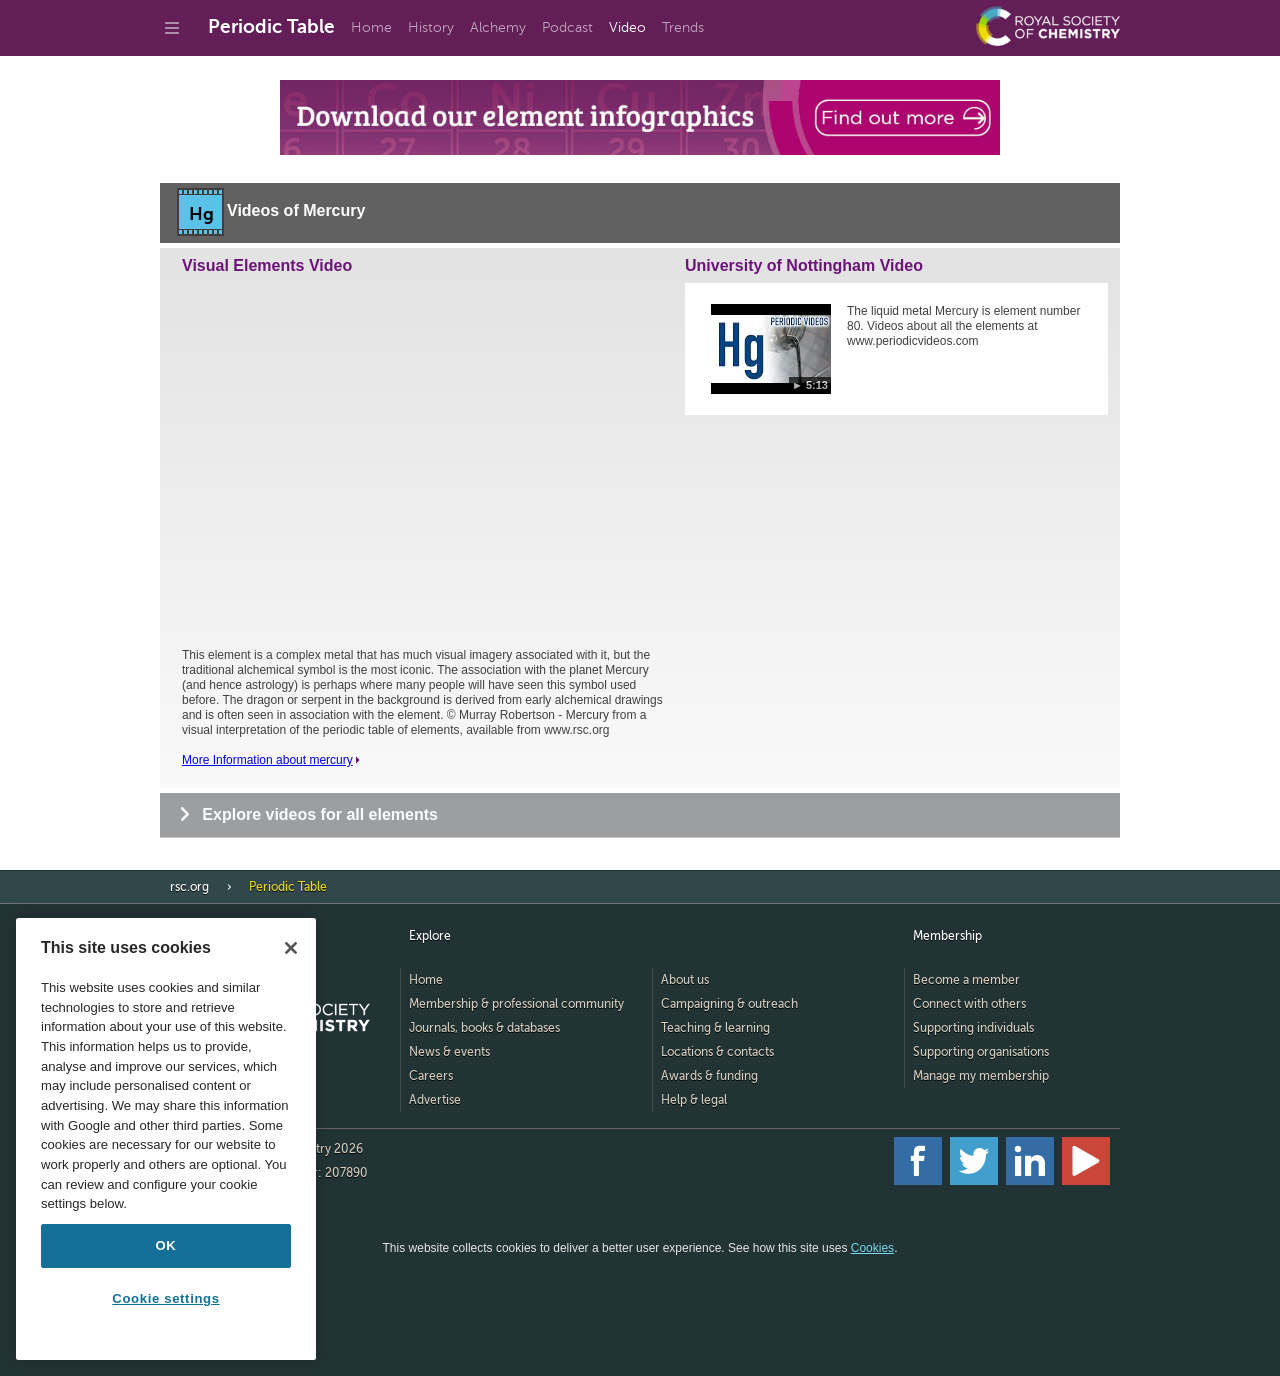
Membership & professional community (516, 1004)
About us (685, 980)
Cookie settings (165, 1298)
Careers (431, 1076)
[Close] (291, 948)
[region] (166, 1139)
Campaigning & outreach (729, 1004)
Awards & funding (709, 1076)
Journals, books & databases (484, 1028)
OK (166, 1245)
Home (371, 27)
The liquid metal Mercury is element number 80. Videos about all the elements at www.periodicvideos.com (963, 326)
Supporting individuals (973, 1028)
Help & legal (694, 1100)
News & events (449, 1052)
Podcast (567, 27)
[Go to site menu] (172, 28)
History (431, 27)
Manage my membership (981, 1076)
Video (627, 27)
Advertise (435, 1100)
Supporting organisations (981, 1052)
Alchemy (498, 27)
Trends (683, 27)
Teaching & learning (715, 1028)
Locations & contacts (717, 1052)
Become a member (966, 980)
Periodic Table (271, 26)
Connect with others (969, 1004)
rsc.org (189, 887)
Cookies (872, 1248)
